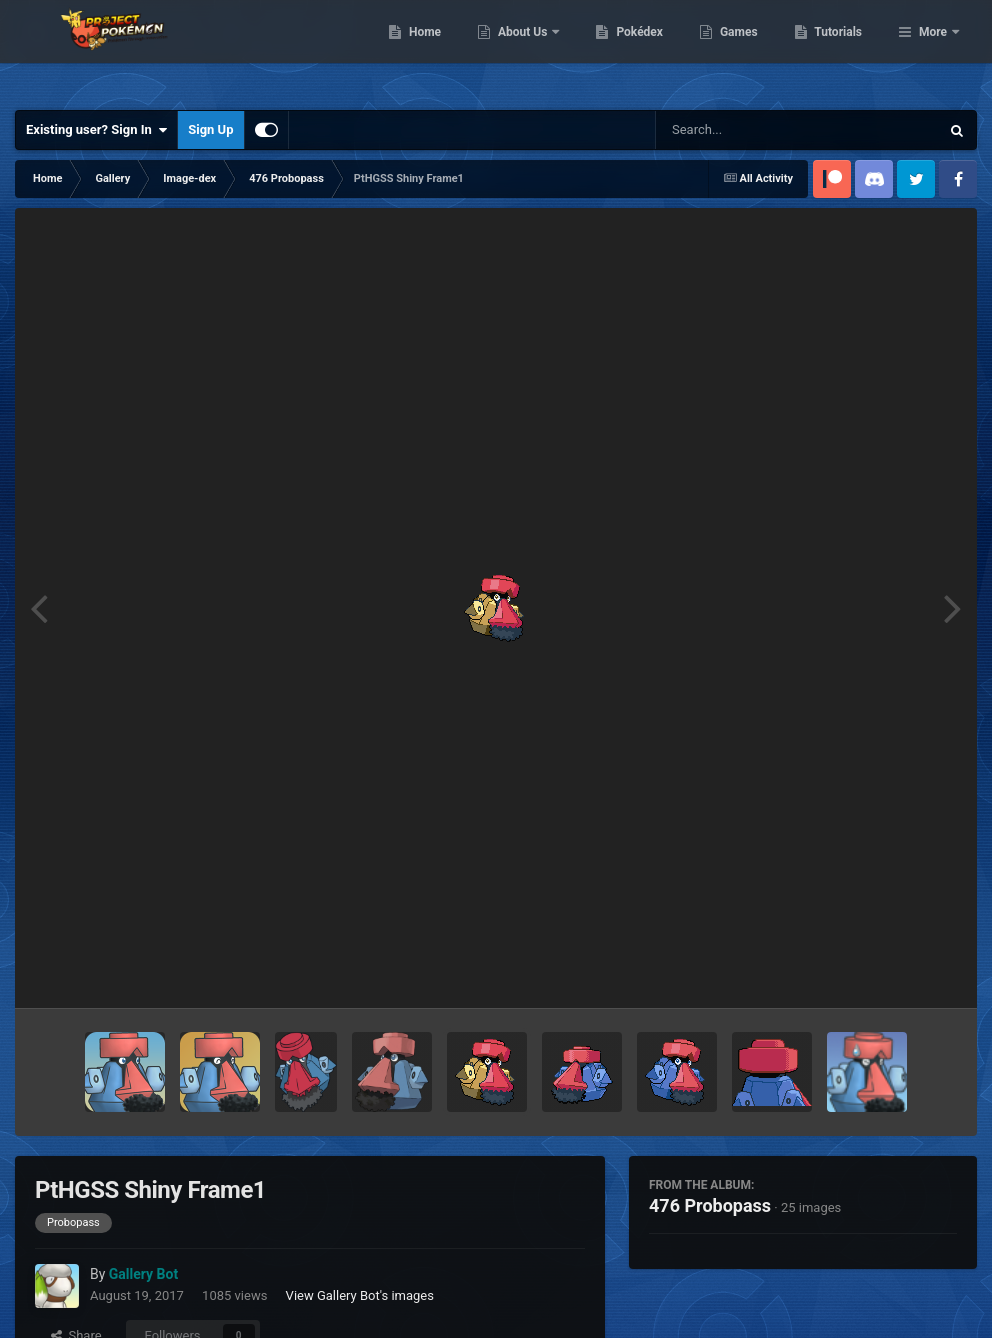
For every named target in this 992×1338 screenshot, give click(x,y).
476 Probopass (710, 1205)
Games (841, 50)
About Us (626, 50)
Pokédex (743, 50)
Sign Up (210, 129)
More (933, 50)
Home (527, 50)
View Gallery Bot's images (360, 1295)
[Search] (747, 130)
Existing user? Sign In (96, 130)
